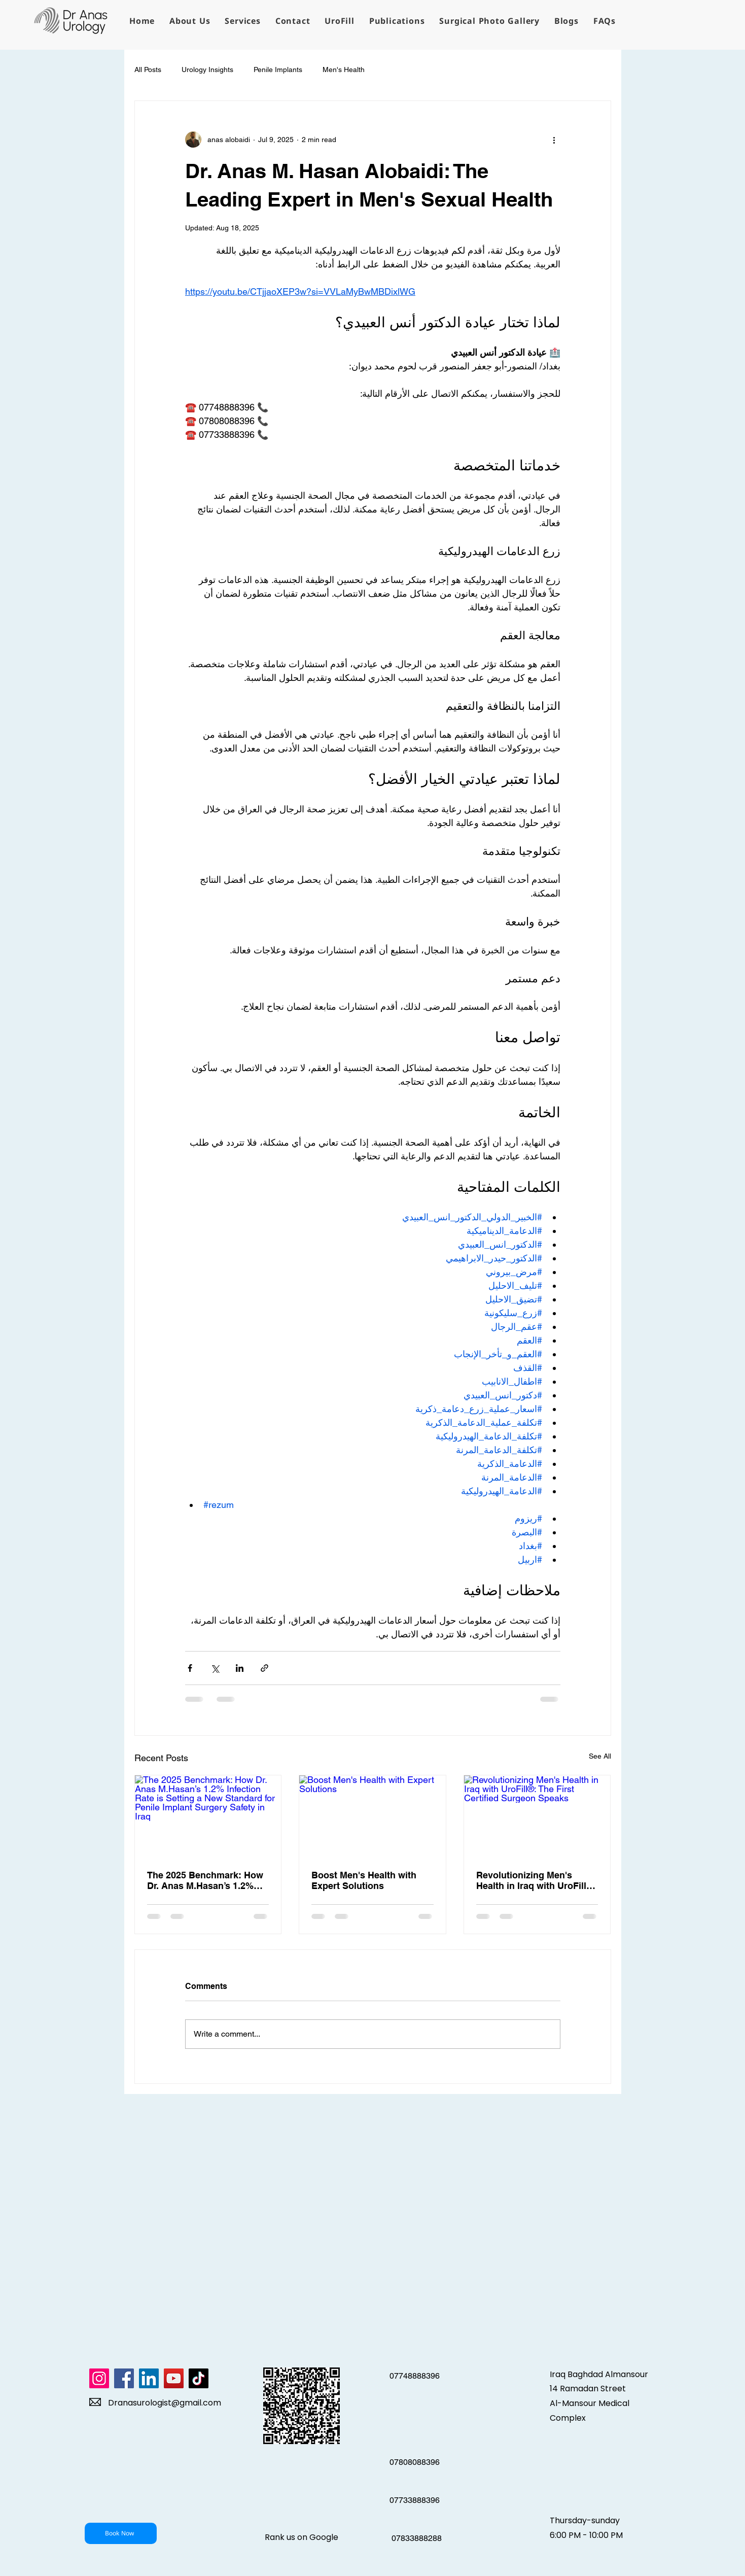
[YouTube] (174, 2378)
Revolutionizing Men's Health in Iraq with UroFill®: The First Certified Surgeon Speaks (536, 1880)
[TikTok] (198, 2378)
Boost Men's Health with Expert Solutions (363, 1880)
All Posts (147, 69)
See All (600, 1756)
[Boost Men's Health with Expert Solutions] (372, 1816)
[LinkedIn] (149, 2378)
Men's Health (344, 69)
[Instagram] (99, 2378)
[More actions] (554, 139)
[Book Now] (121, 2533)
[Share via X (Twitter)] (215, 1668)
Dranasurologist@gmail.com (164, 2403)
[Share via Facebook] (190, 1668)
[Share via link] (264, 1668)
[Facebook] (124, 2378)
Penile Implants (278, 69)
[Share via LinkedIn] (239, 1668)
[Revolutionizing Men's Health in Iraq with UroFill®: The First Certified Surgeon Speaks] (537, 1816)
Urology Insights (207, 69)
